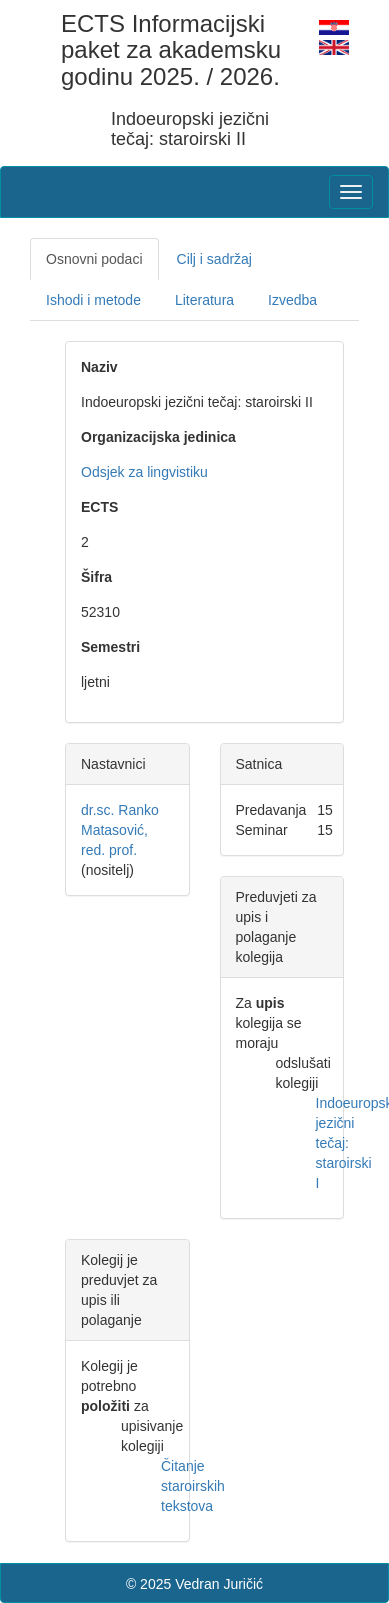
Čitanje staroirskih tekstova (193, 1486)
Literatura (204, 300)
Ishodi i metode (93, 300)
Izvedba (292, 300)
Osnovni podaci (94, 259)
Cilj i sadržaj (214, 259)
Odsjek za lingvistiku (144, 472)
